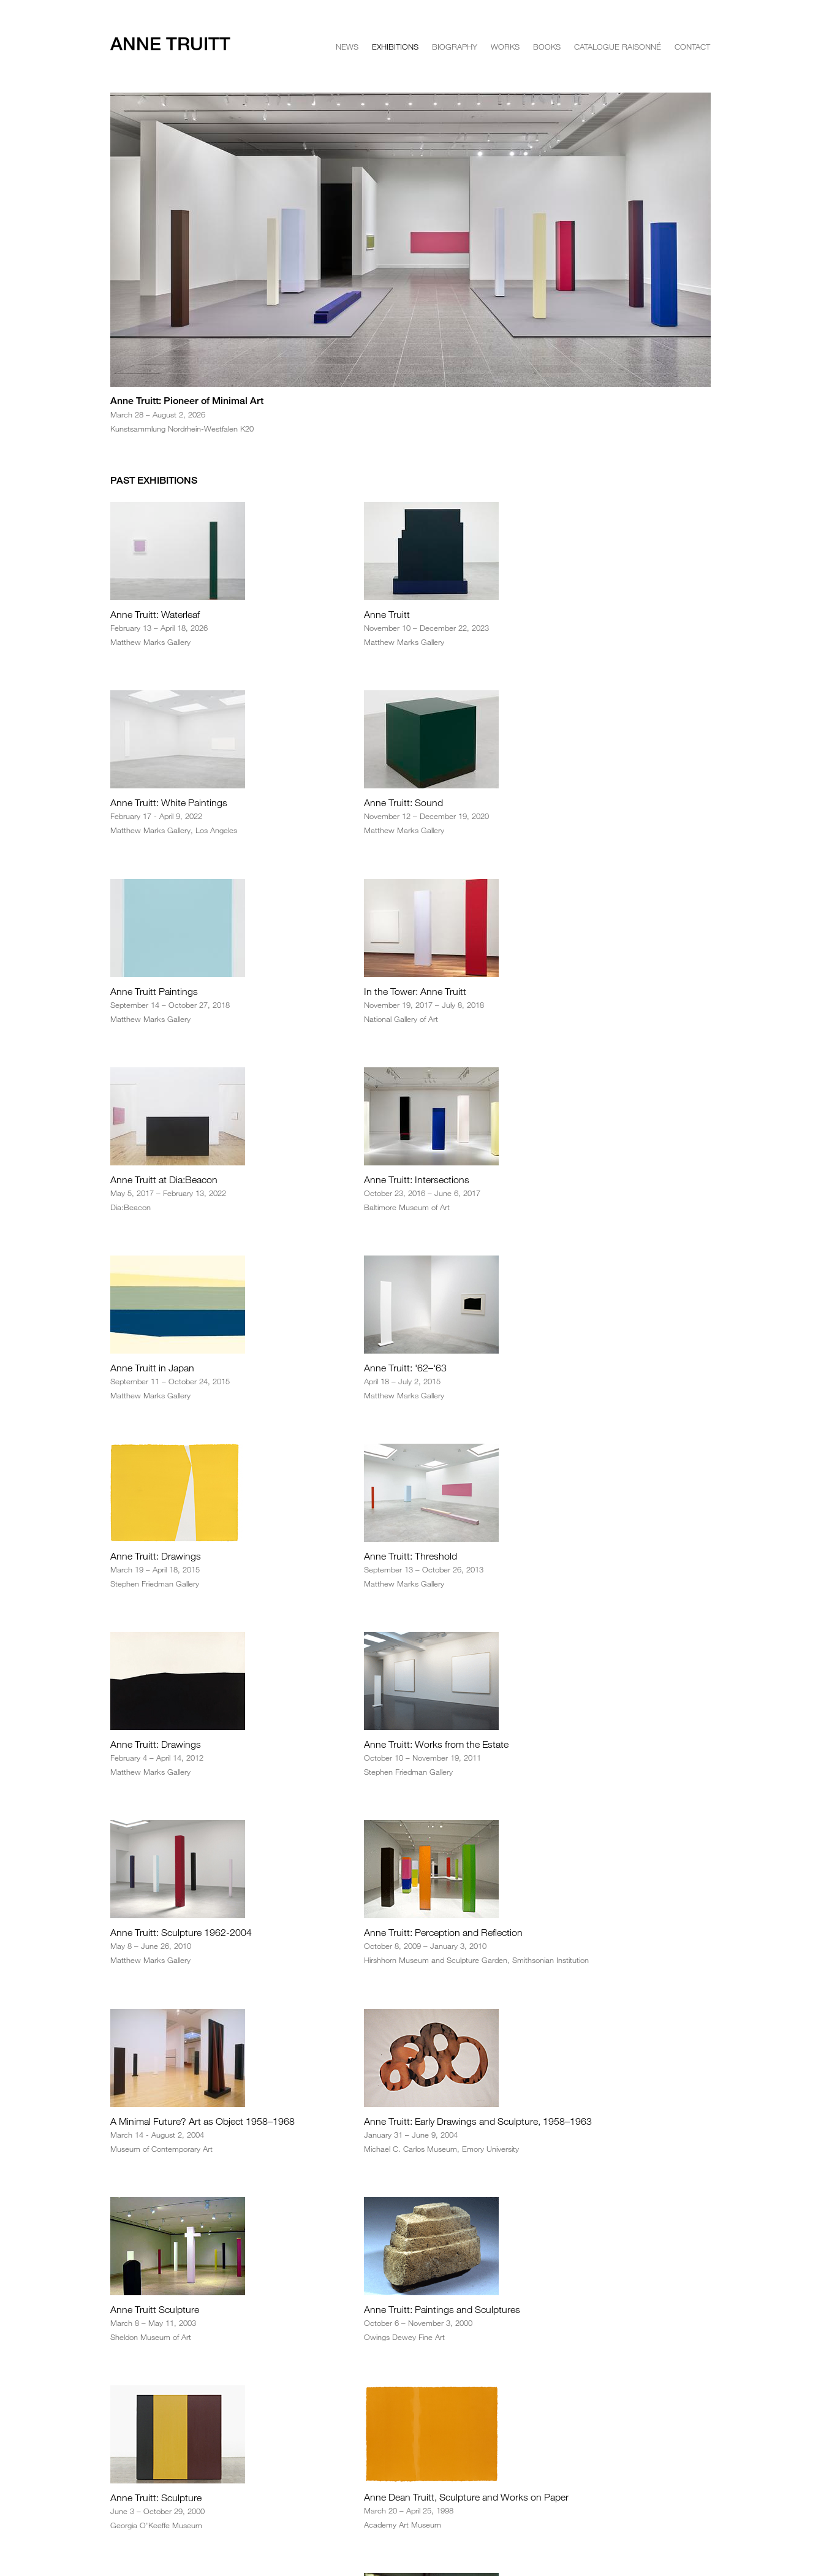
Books (547, 46)
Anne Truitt (170, 44)
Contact (692, 46)
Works (505, 46)
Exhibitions (395, 46)
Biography (454, 46)
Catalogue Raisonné (617, 46)
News (347, 46)
